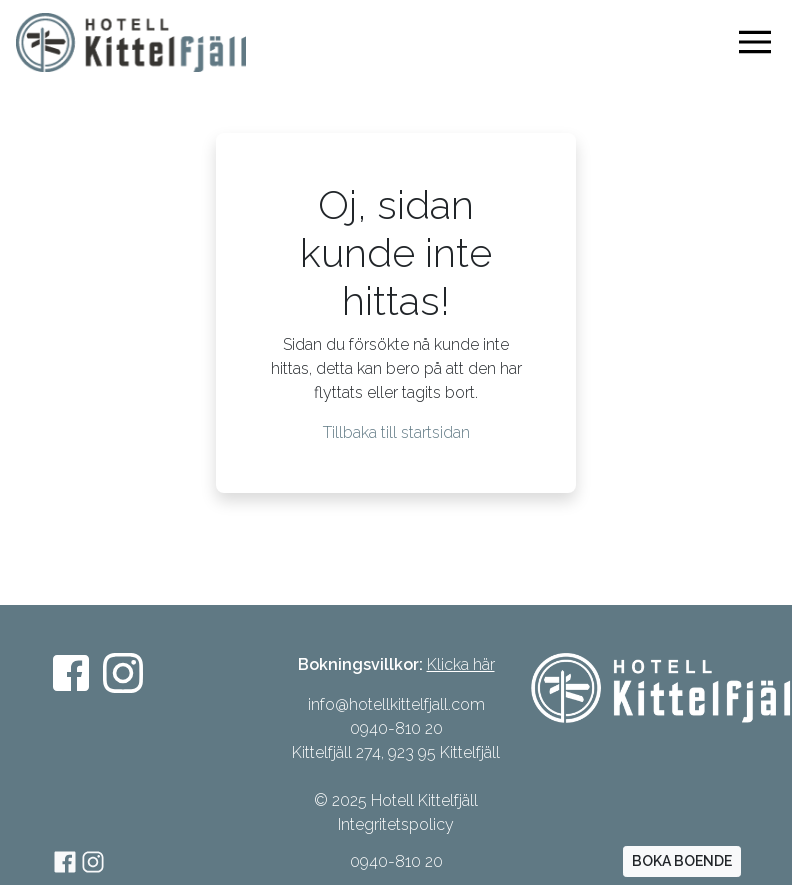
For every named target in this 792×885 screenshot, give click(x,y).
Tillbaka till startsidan (396, 432)
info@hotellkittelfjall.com (396, 704)
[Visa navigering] (759, 42)
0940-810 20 (396, 861)
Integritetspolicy (396, 824)
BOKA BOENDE (682, 861)
